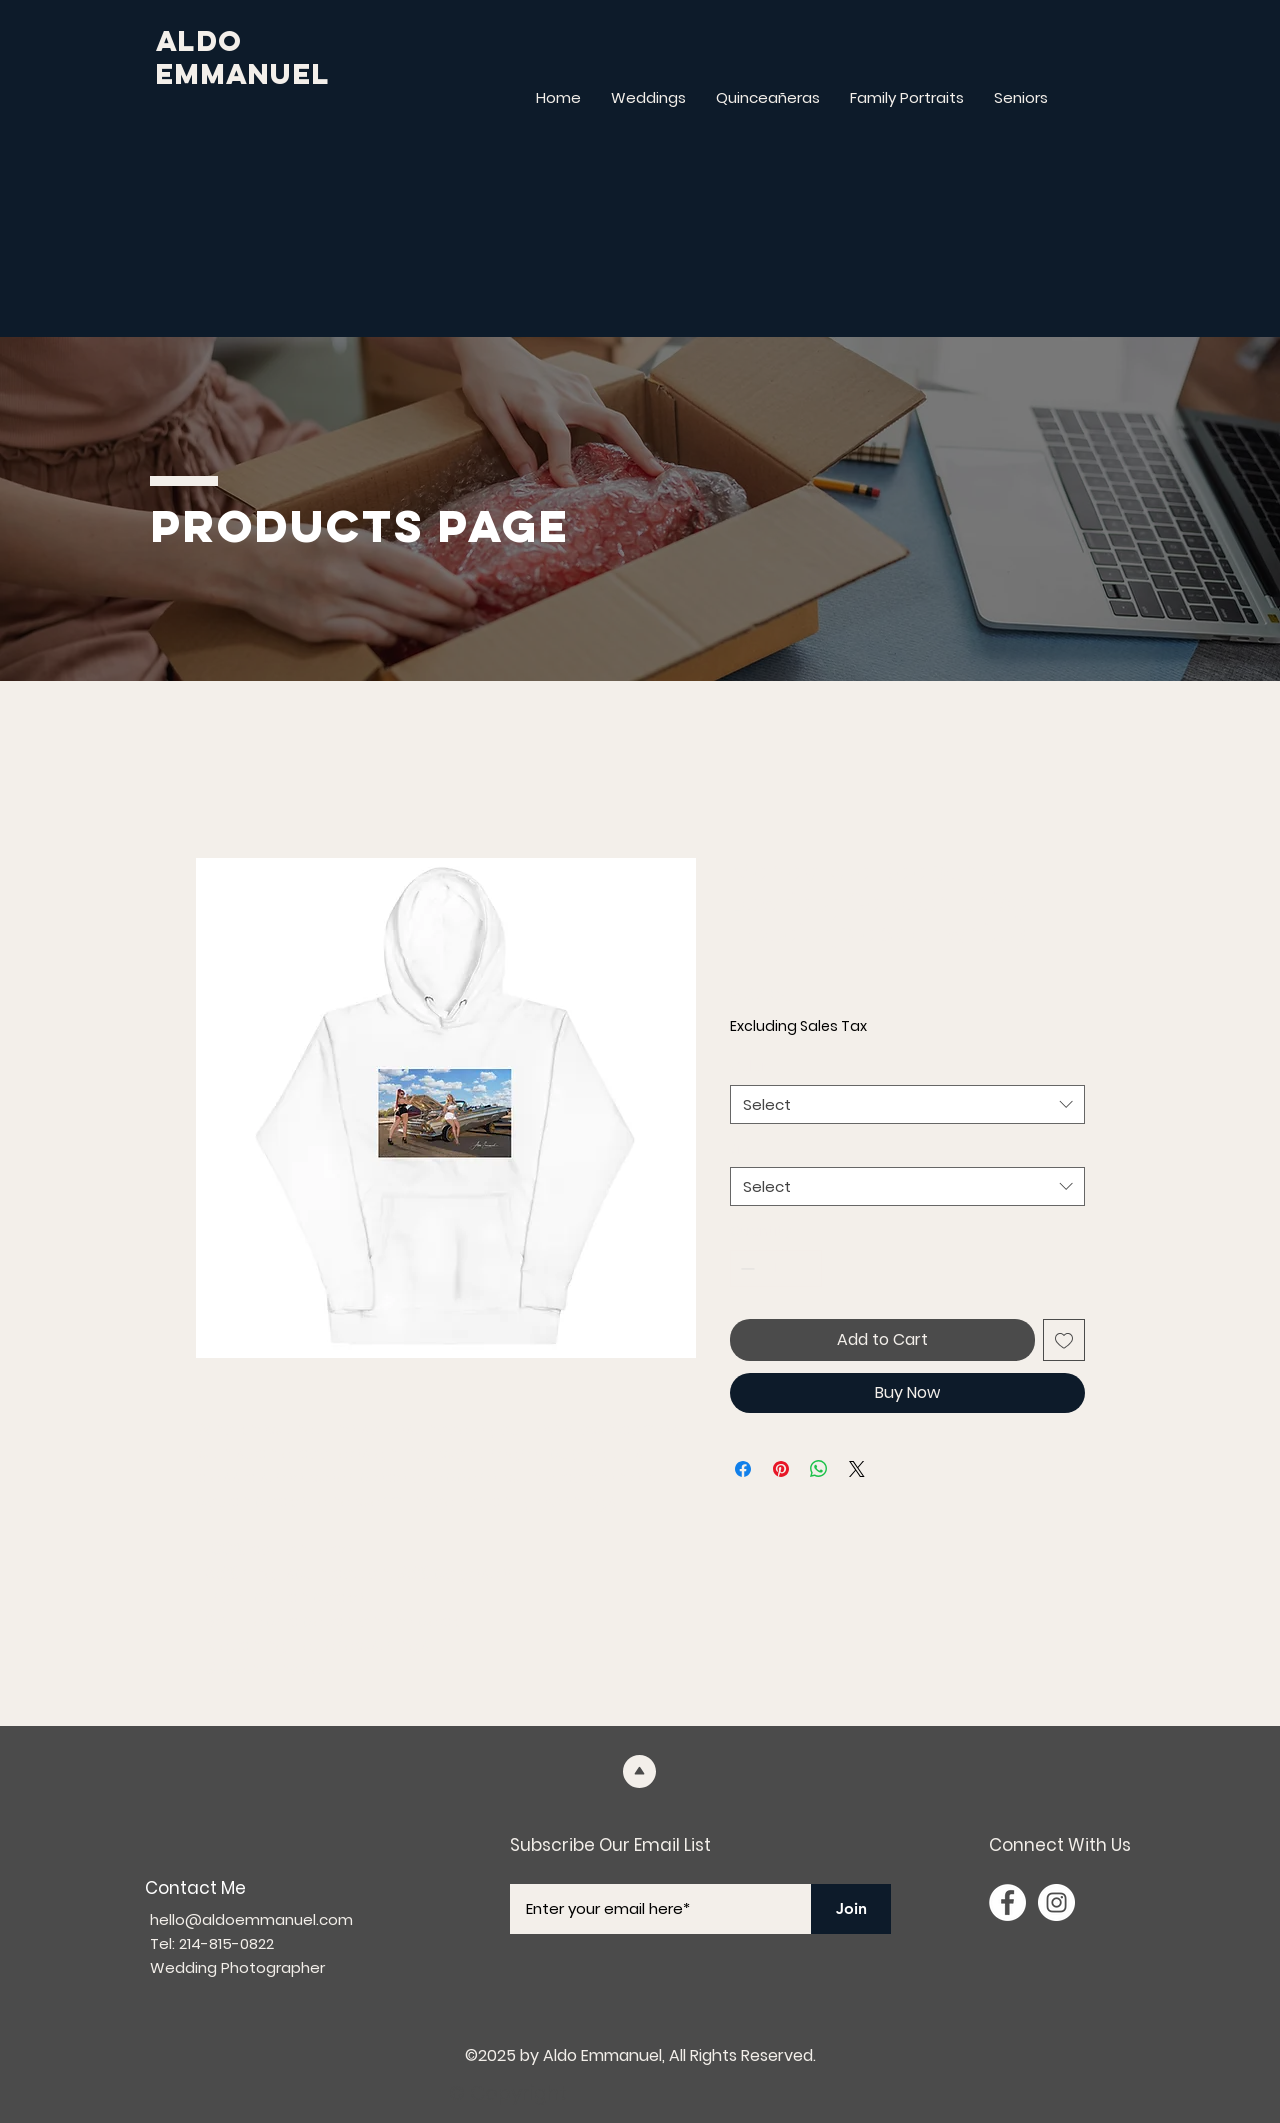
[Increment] (806, 1268)
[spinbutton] (776, 1268)
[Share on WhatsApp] (819, 1469)
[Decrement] (745, 1268)
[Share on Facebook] (743, 1469)
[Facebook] (1007, 1902)
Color (754, 1066)
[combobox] (907, 1104)
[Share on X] (857, 1469)
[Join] (851, 1909)
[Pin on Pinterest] (781, 1469)
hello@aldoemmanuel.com (251, 1919)
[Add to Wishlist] (1064, 1340)
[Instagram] (1056, 1902)
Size (749, 1149)
